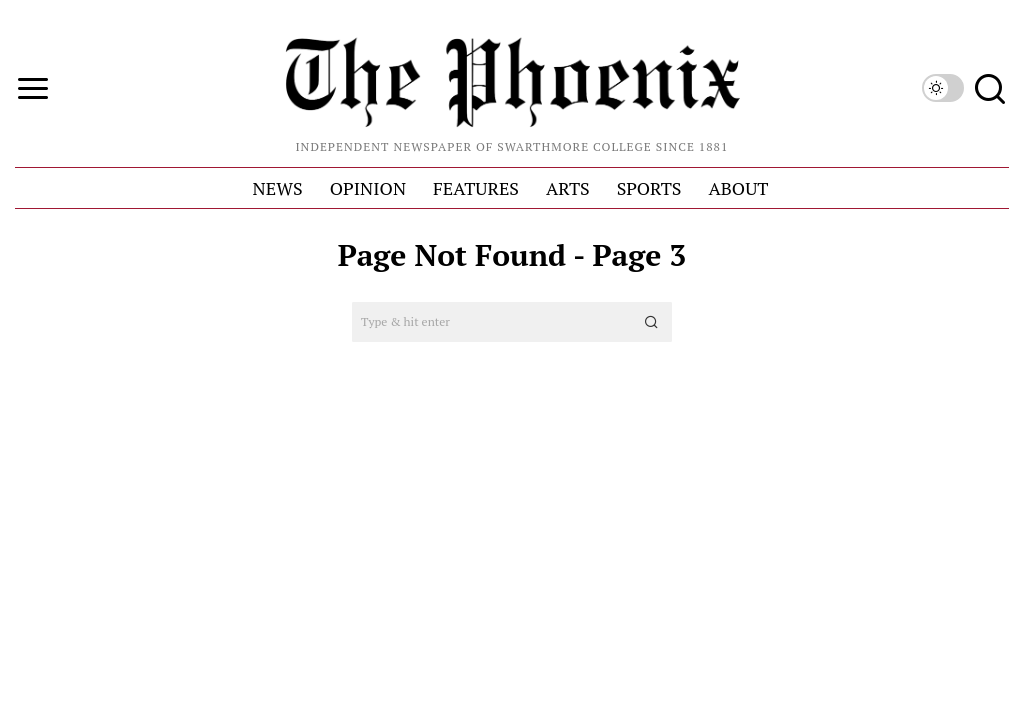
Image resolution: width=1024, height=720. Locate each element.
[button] (652, 322)
